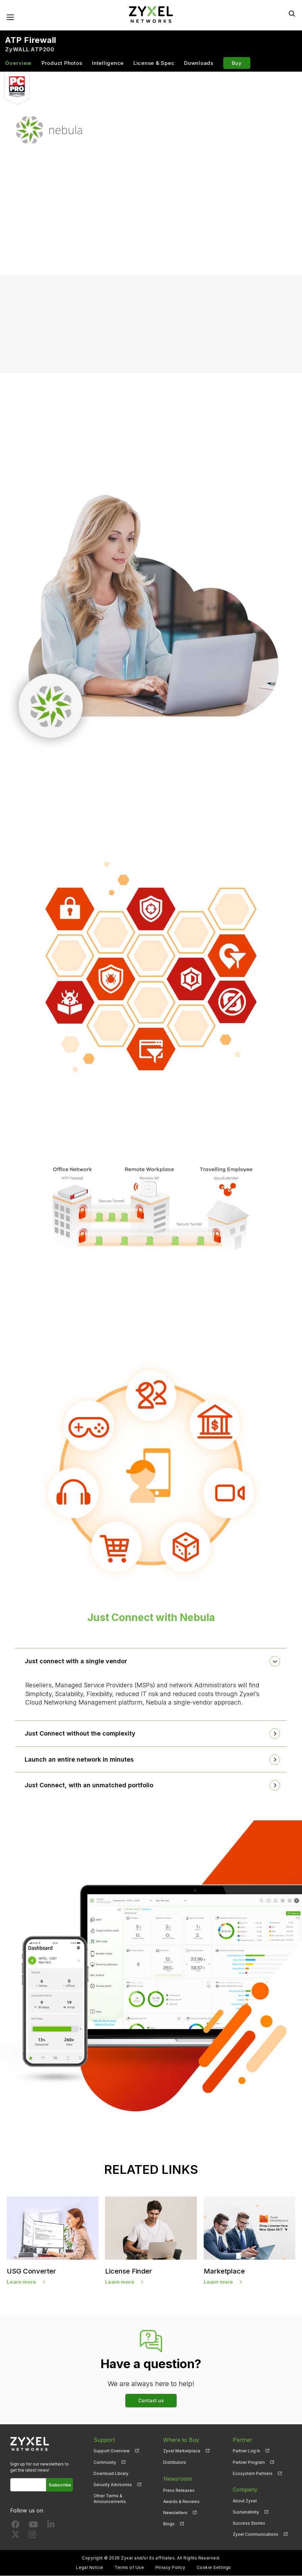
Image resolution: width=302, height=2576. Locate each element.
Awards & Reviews (181, 2500)
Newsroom (177, 2478)
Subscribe (60, 2484)
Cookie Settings (214, 2567)
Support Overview (112, 2451)
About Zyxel (245, 2500)
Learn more (21, 2282)
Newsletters (175, 2512)
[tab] (151, 1661)
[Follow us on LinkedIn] (50, 2526)
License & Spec (154, 63)
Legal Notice (89, 2567)
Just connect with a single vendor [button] (76, 1661)
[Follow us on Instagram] (32, 2536)
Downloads (198, 63)
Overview (18, 63)
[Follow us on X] (15, 2536)
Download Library (111, 2473)
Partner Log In (246, 2451)
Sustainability (246, 2512)
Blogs (169, 2523)
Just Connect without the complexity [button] (80, 1733)
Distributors (174, 2462)
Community (105, 2462)
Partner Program (249, 2462)
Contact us (151, 2400)
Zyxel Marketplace (181, 2451)
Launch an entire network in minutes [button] (79, 1759)
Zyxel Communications (255, 2534)
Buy (237, 63)
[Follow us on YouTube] (33, 2526)
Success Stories (249, 2523)
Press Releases (179, 2489)
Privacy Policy (170, 2567)
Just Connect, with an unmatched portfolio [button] (89, 1785)
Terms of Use (129, 2567)
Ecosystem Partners (253, 2473)
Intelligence (108, 63)
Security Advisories (113, 2484)
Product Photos (62, 63)
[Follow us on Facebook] (15, 2526)
